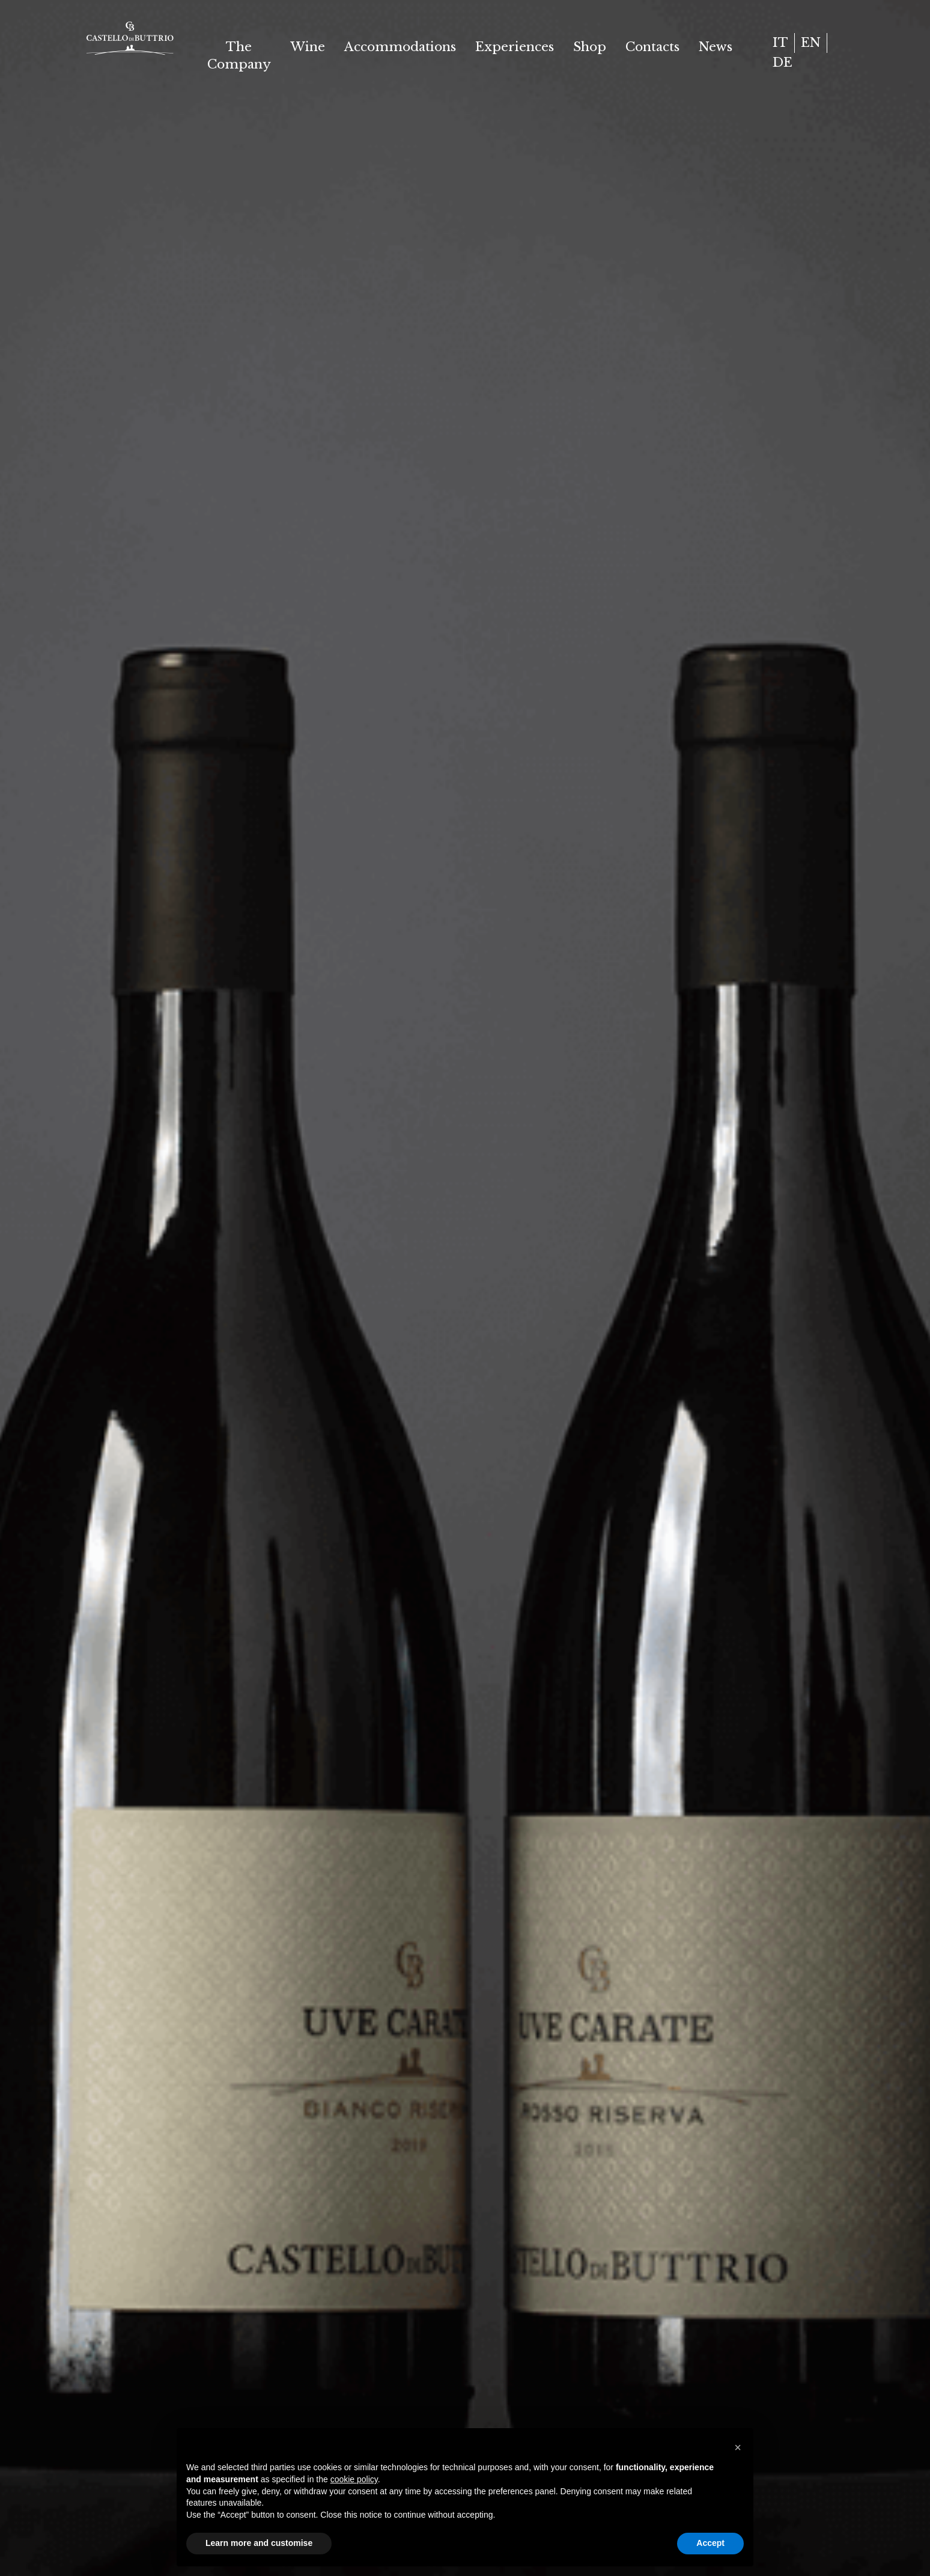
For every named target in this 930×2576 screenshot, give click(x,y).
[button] (737, 2447)
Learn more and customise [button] (258, 2543)
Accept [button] (710, 2543)
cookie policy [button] (354, 2479)
